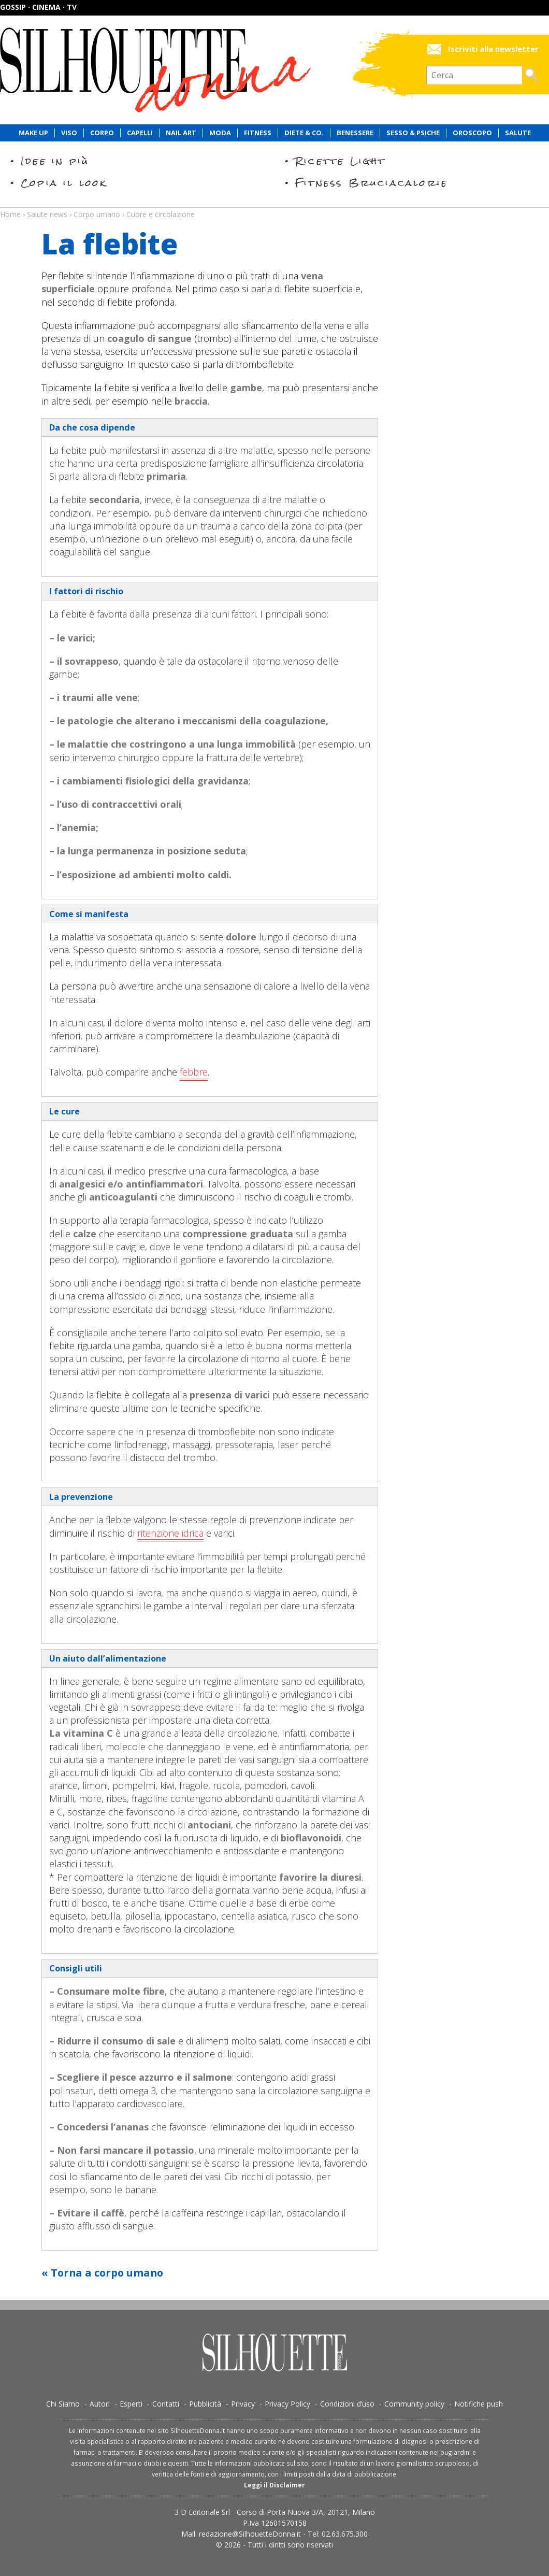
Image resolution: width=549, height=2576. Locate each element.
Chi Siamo (63, 2404)
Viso (69, 132)
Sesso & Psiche (413, 132)
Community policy (414, 2404)
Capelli (140, 132)
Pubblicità (205, 2404)
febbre (194, 1072)
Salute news (274, 204)
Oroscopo (472, 132)
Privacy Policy (287, 2404)
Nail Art (181, 132)
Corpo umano (97, 214)
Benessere (355, 132)
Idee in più (55, 160)
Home (10, 214)
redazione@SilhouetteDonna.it (250, 2534)
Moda (220, 132)
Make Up (33, 132)
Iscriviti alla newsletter (493, 49)
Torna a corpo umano (107, 2273)
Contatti (165, 2404)
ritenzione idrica (170, 1533)
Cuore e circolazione (160, 214)
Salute (518, 132)
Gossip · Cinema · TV (38, 7)
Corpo (102, 132)
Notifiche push (478, 2404)
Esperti (131, 2404)
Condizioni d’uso (347, 2404)
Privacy (243, 2404)
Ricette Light (340, 160)
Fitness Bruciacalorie (371, 182)
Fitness (257, 132)
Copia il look (64, 182)
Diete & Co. (304, 132)
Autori (100, 2404)
